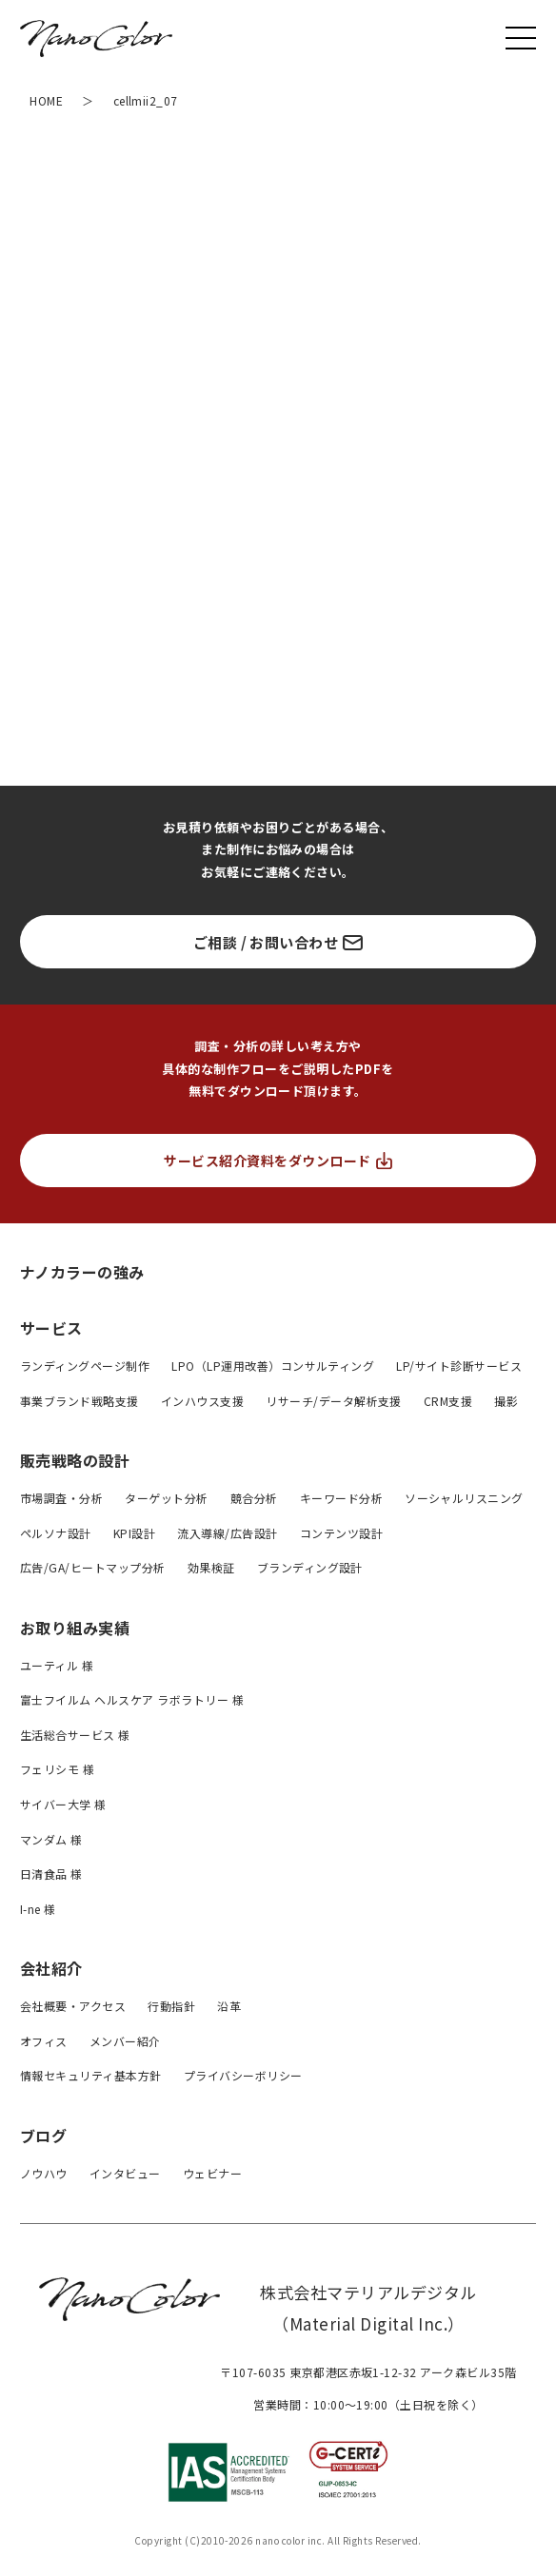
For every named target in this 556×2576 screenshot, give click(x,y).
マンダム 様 (51, 1839)
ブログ (43, 2135)
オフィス (44, 2041)
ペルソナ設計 (55, 1533)
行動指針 (171, 2006)
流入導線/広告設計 (227, 1533)
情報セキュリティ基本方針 (91, 2075)
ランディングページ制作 (84, 1365)
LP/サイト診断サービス (459, 1365)
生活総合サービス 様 (75, 1735)
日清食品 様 (51, 1873)
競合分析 (254, 1498)
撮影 (506, 1401)
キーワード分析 (341, 1498)
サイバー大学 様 (63, 1804)
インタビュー (125, 2173)
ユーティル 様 (56, 1665)
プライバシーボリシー (243, 2075)
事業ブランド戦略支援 (79, 1401)
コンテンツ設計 (341, 1533)
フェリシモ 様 (57, 1769)
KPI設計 (134, 1533)
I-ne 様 (38, 1909)
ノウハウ (44, 2173)
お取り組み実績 (74, 1627)
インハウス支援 (202, 1401)
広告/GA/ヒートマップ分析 (93, 1567)
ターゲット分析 (166, 1498)
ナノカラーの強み (82, 1271)
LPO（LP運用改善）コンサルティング (272, 1365)
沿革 (229, 2006)
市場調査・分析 (61, 1498)
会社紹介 (51, 1968)
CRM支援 (448, 1401)
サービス (51, 1328)
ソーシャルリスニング (464, 1498)
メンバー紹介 (125, 2041)
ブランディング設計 (310, 1567)
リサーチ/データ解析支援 (334, 1401)
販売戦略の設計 (74, 1460)
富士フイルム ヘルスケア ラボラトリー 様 (132, 1699)
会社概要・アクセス (73, 2006)
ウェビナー (212, 2173)
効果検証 (211, 1567)
